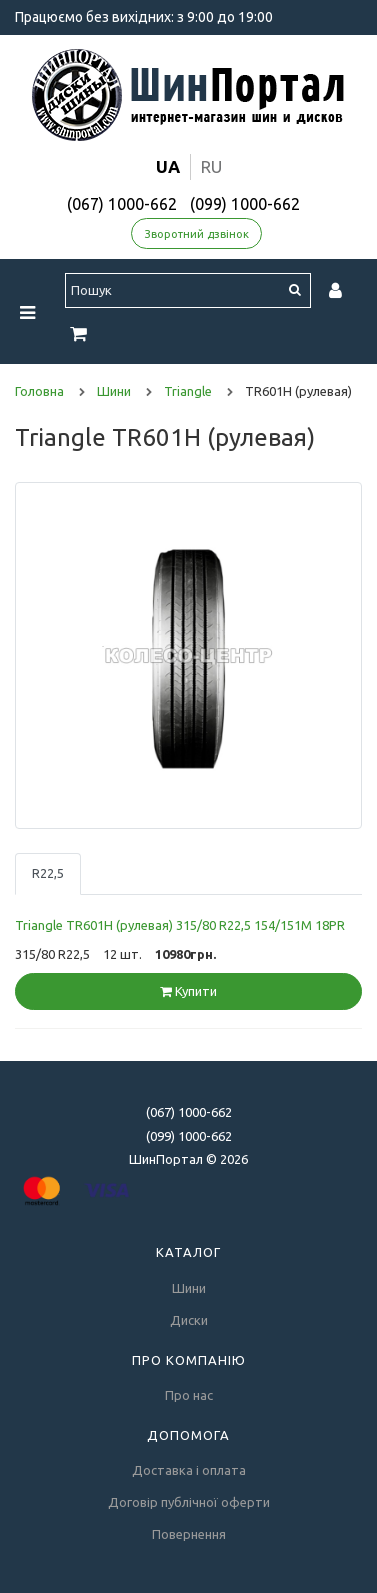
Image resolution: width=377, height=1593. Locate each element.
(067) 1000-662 (122, 204)
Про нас (189, 1395)
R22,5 (48, 873)
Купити (188, 991)
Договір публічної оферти (189, 1502)
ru (211, 166)
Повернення (189, 1534)
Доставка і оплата (189, 1470)
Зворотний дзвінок (197, 234)
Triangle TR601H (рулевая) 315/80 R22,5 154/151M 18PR (180, 925)
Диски (189, 1320)
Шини (189, 1288)
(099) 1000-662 (245, 204)
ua (168, 166)
